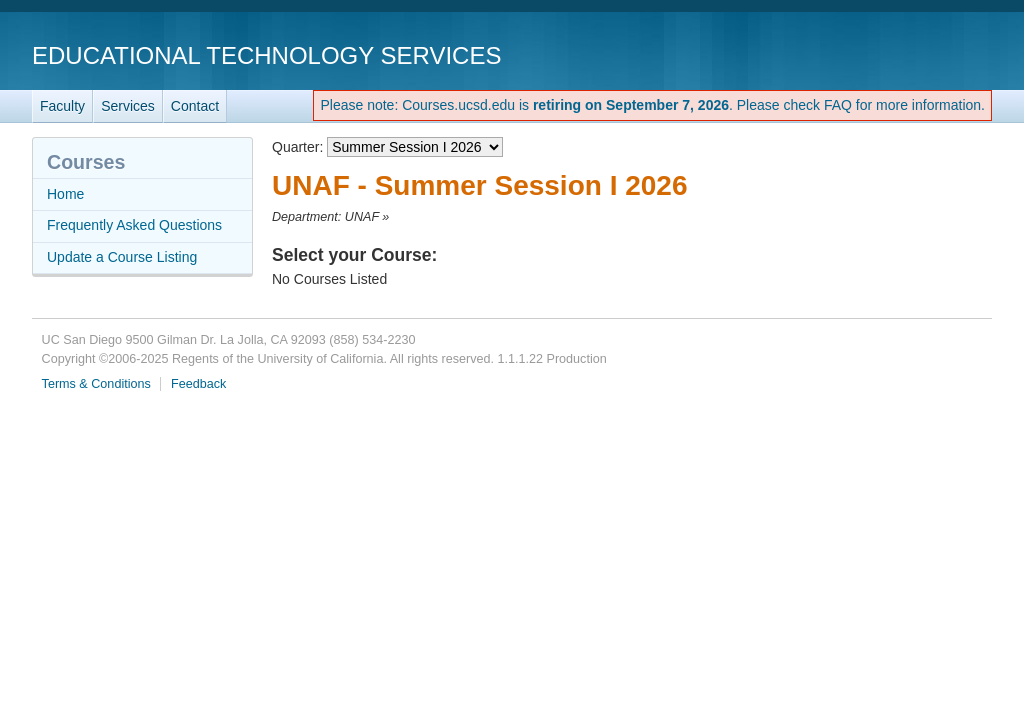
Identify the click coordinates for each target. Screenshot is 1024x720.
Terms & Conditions (96, 384)
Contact (195, 106)
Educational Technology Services (266, 55)
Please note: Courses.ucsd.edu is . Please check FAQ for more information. (652, 105)
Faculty (62, 106)
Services (128, 106)
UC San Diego (877, 54)
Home (65, 194)
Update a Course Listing (122, 257)
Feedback (198, 384)
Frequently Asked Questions (134, 225)
